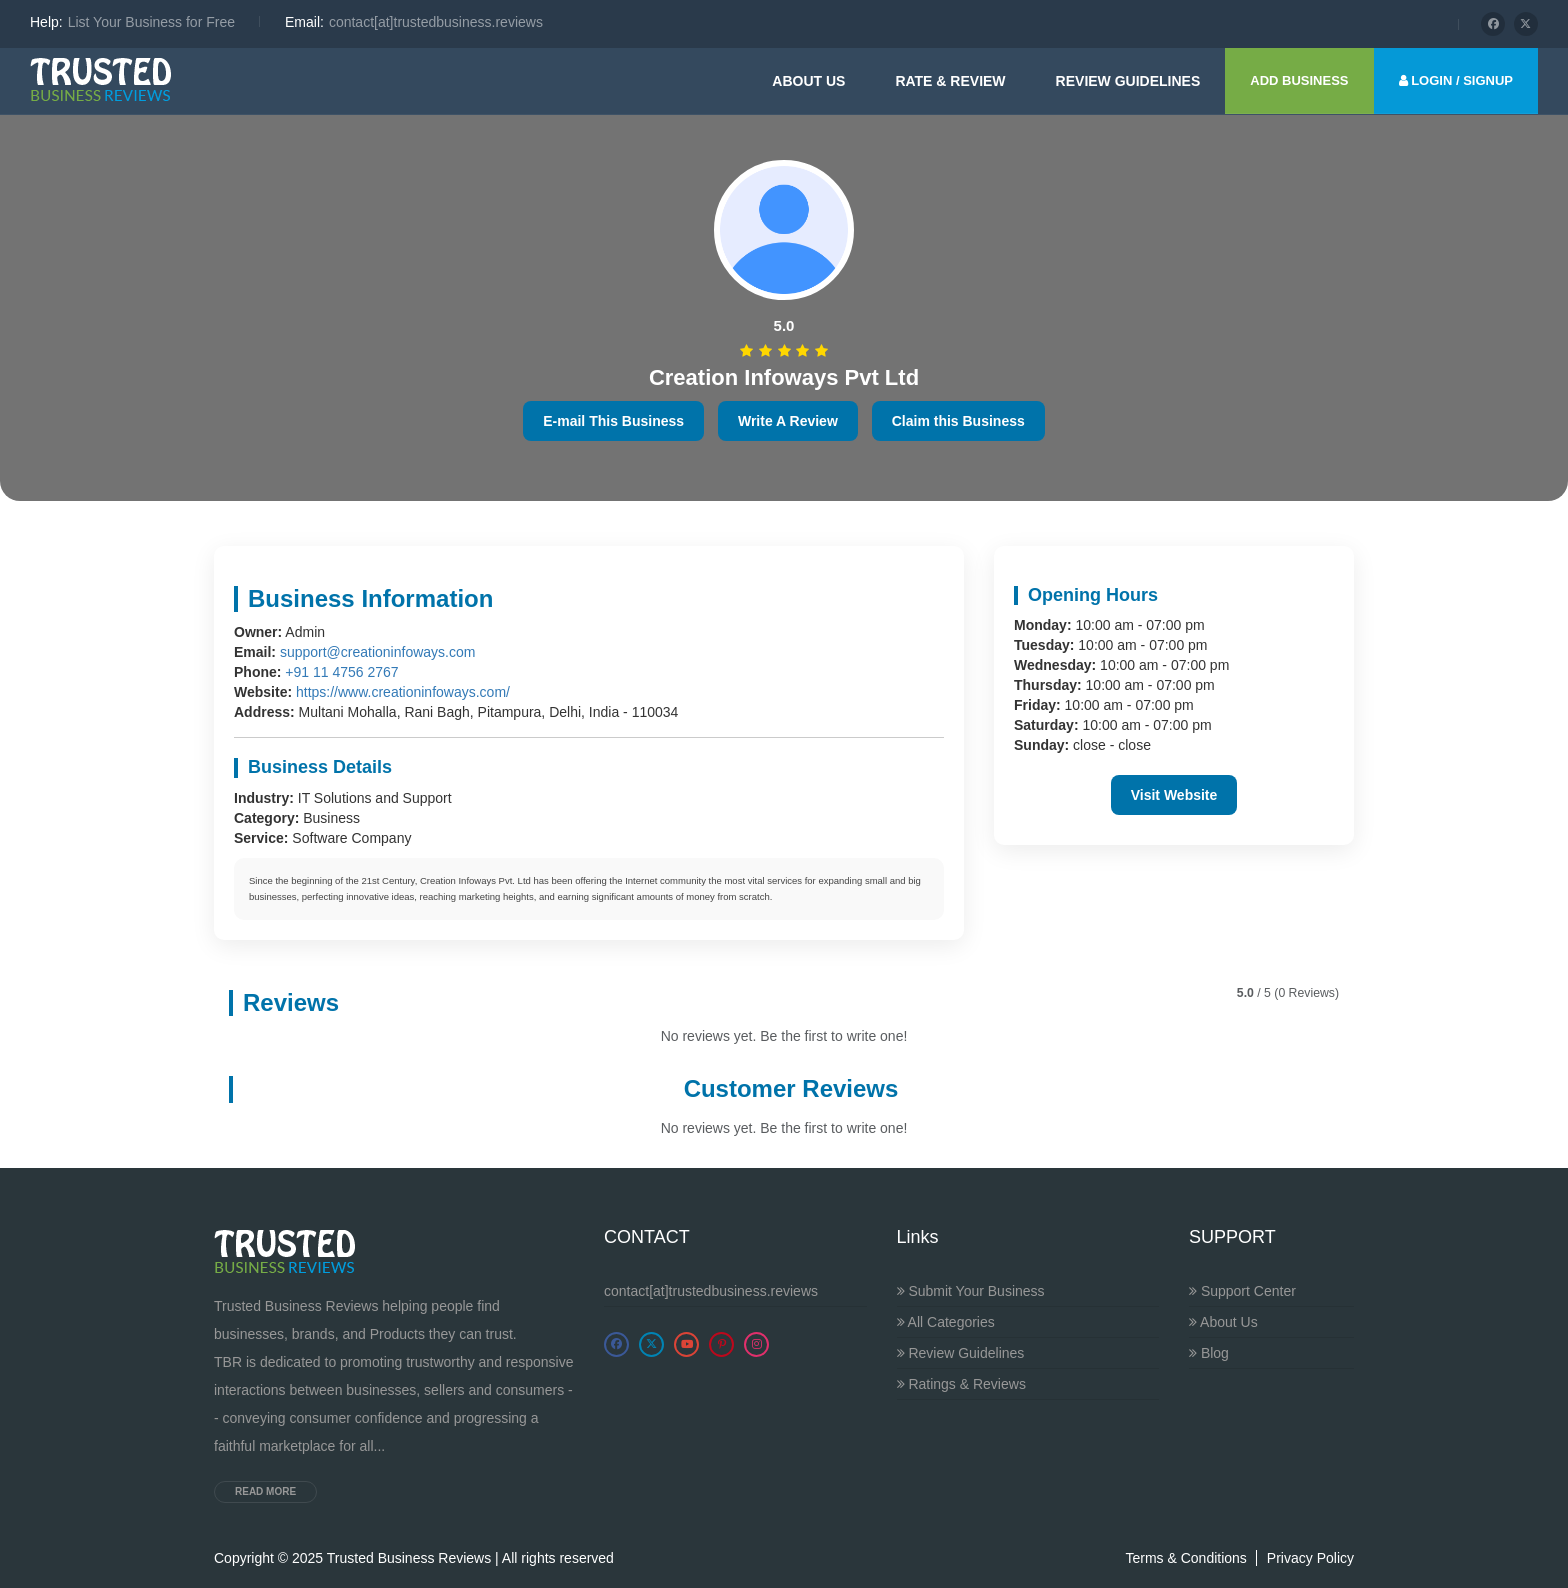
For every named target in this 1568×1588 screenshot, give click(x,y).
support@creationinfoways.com (378, 652)
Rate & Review (950, 81)
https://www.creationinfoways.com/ (403, 692)
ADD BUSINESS (1299, 80)
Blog (1209, 1353)
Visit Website (1174, 795)
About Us (808, 81)
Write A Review (788, 421)
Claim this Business (958, 421)
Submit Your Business (971, 1291)
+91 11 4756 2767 (341, 672)
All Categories (946, 1322)
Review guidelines (1128, 81)
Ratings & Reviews (961, 1384)
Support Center (1242, 1291)
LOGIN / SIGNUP (1456, 80)
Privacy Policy (1310, 1558)
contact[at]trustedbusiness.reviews (711, 1291)
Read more (265, 1491)
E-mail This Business (613, 421)
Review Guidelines (961, 1353)
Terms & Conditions (1185, 1558)
